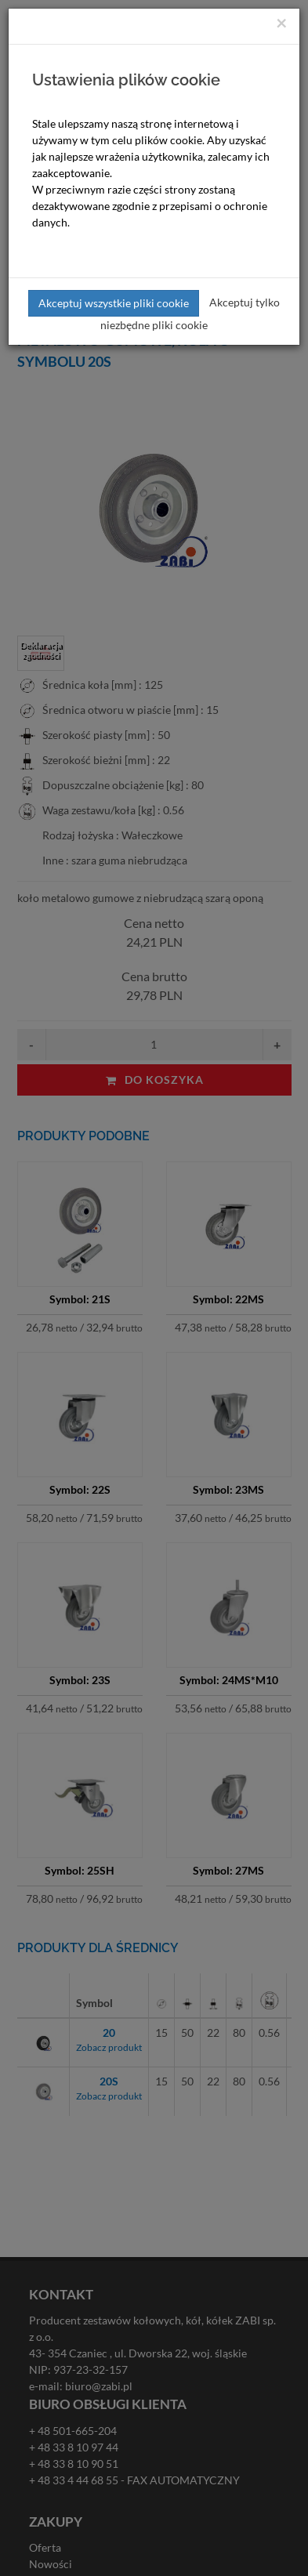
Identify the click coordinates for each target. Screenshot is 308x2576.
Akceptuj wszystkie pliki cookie (113, 303)
